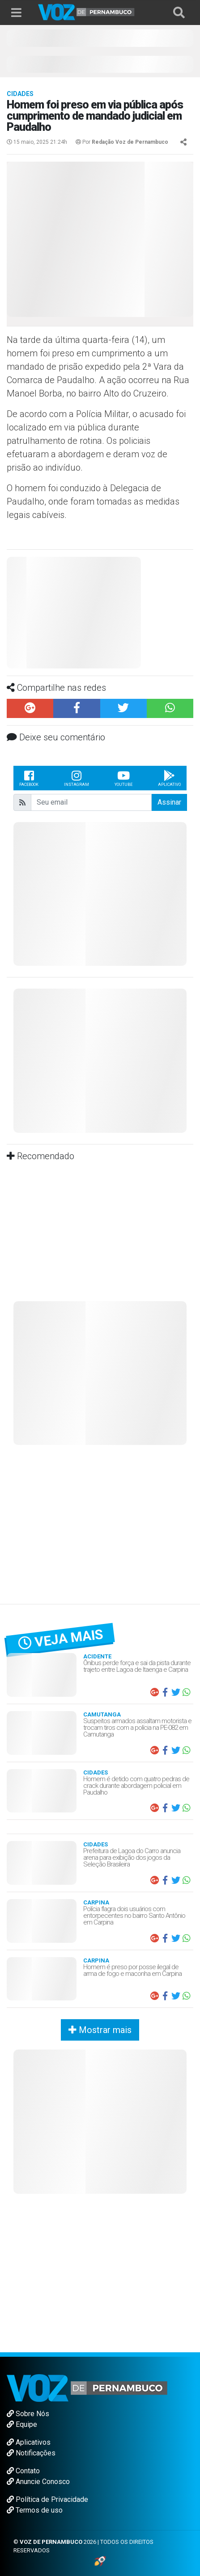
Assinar (169, 802)
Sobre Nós (28, 2413)
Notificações (31, 2453)
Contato (23, 2471)
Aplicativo (169, 778)
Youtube (123, 778)
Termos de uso (35, 2510)
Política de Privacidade (47, 2499)
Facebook (28, 778)
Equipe (22, 2424)
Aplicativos (29, 2442)
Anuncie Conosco (38, 2481)
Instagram (76, 778)
